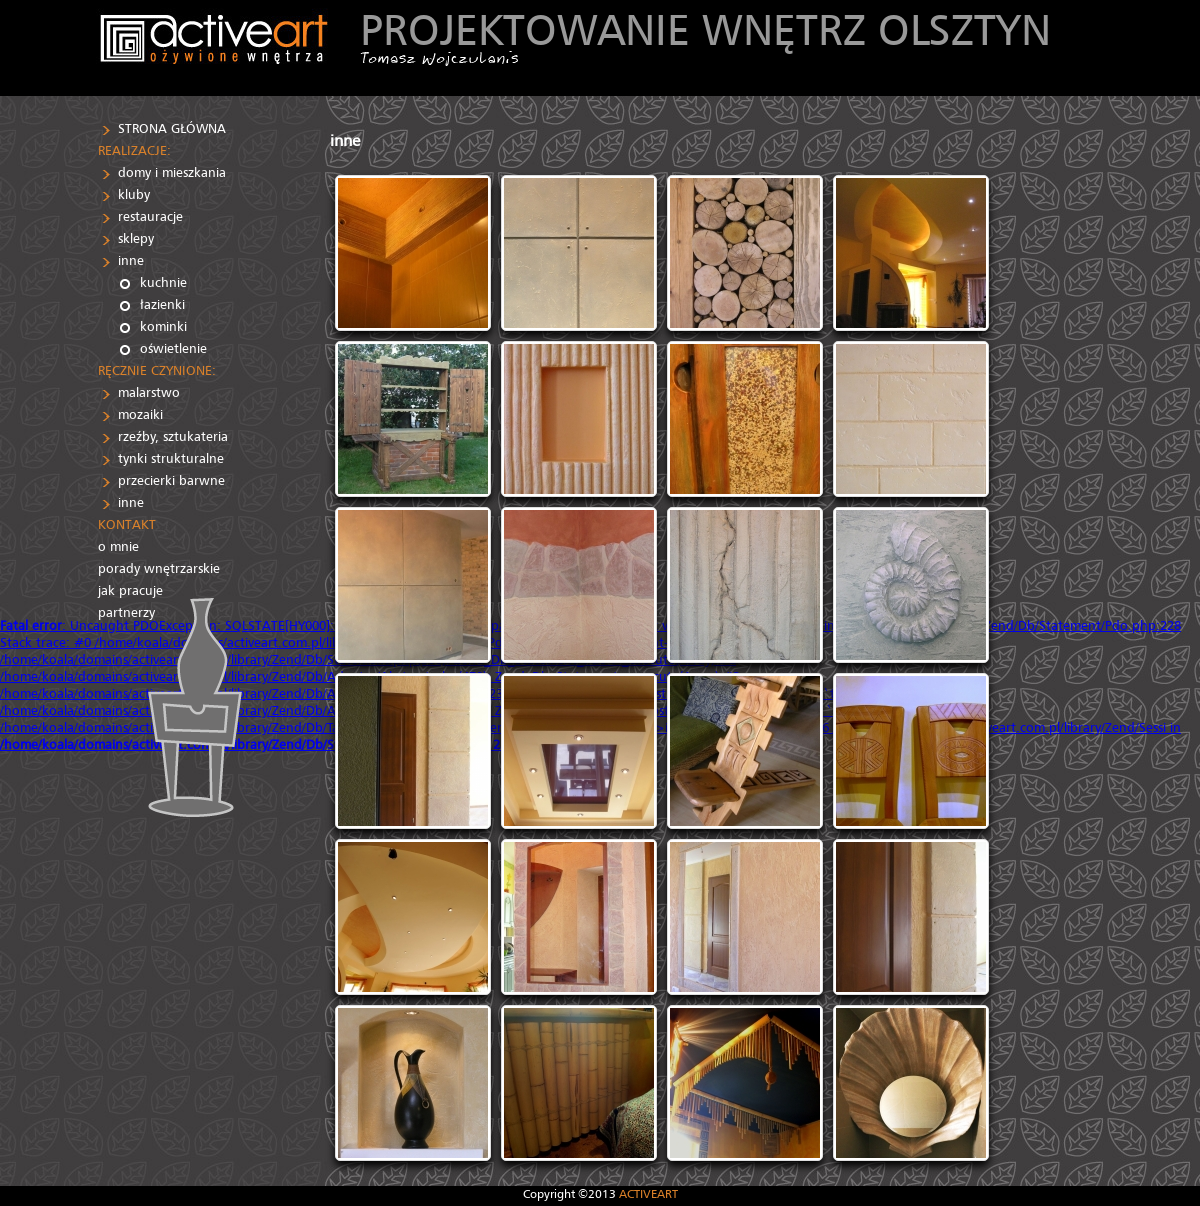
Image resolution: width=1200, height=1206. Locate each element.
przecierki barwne (171, 480)
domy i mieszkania (172, 172)
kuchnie (163, 282)
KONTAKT (127, 524)
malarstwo (149, 392)
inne (131, 260)
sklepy (136, 238)
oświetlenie (173, 348)
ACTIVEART (648, 1193)
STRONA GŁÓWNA (172, 128)
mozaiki (140, 414)
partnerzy (126, 612)
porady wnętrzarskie (159, 568)
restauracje (150, 216)
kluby (134, 194)
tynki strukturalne (171, 458)
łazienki (162, 304)
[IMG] (413, 253)
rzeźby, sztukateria (173, 436)
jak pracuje (130, 590)
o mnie (118, 546)
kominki (163, 326)
